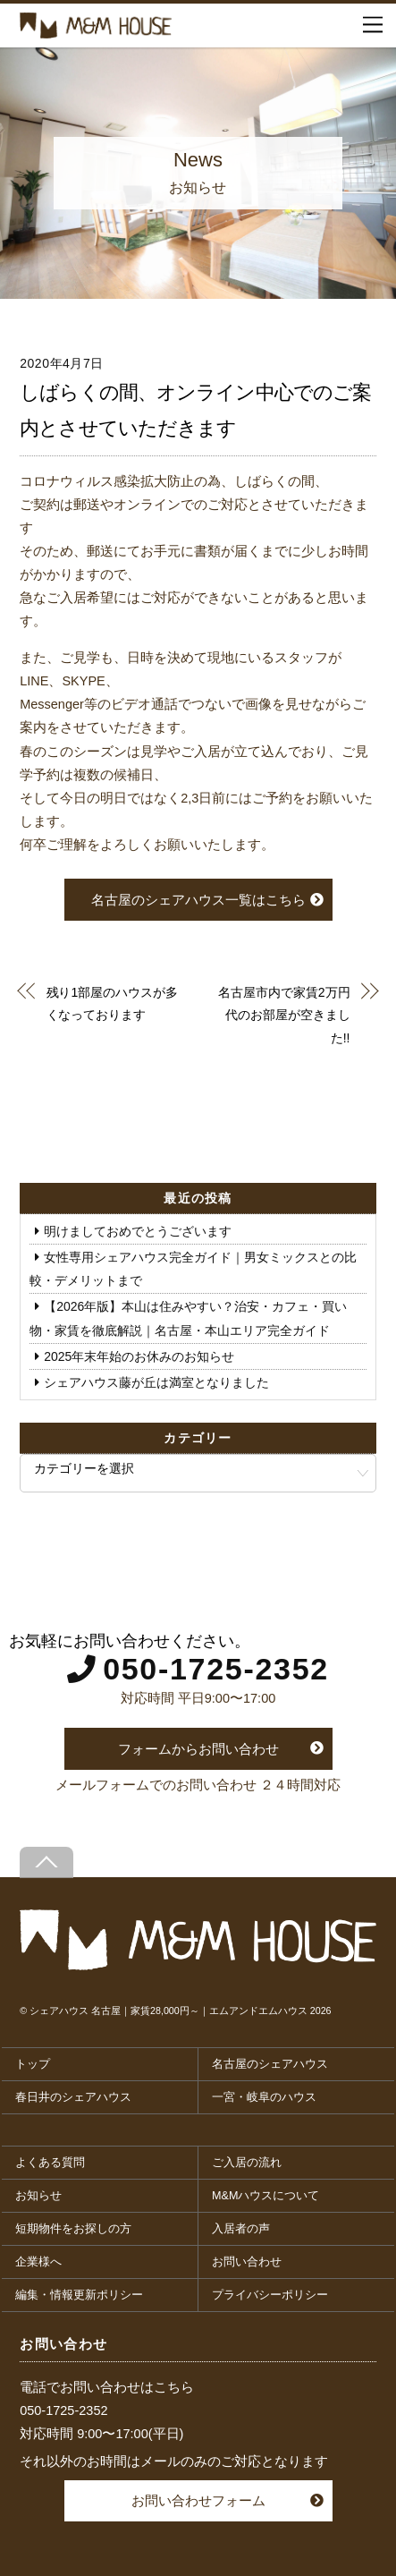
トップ (32, 2064)
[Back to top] (46, 1862)
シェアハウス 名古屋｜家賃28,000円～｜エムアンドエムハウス (168, 2010)
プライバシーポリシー (270, 2295)
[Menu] (373, 25)
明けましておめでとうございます (138, 1231)
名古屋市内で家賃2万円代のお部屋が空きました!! (284, 1014)
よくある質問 (50, 2162)
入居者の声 (241, 2229)
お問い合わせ (247, 2262)
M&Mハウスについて (265, 2195)
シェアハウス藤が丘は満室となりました (156, 1382)
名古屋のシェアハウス (270, 2064)
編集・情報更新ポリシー (79, 2295)
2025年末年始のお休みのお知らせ (139, 1356)
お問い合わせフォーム (198, 2500)
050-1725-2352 (216, 1669)
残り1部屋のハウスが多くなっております (112, 1003)
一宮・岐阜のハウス (264, 2097)
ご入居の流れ (247, 2162)
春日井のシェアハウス (73, 2097)
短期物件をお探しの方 (73, 2229)
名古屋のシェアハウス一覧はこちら (198, 899)
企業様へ (38, 2262)
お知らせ (38, 2195)
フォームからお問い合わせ (198, 1748)
